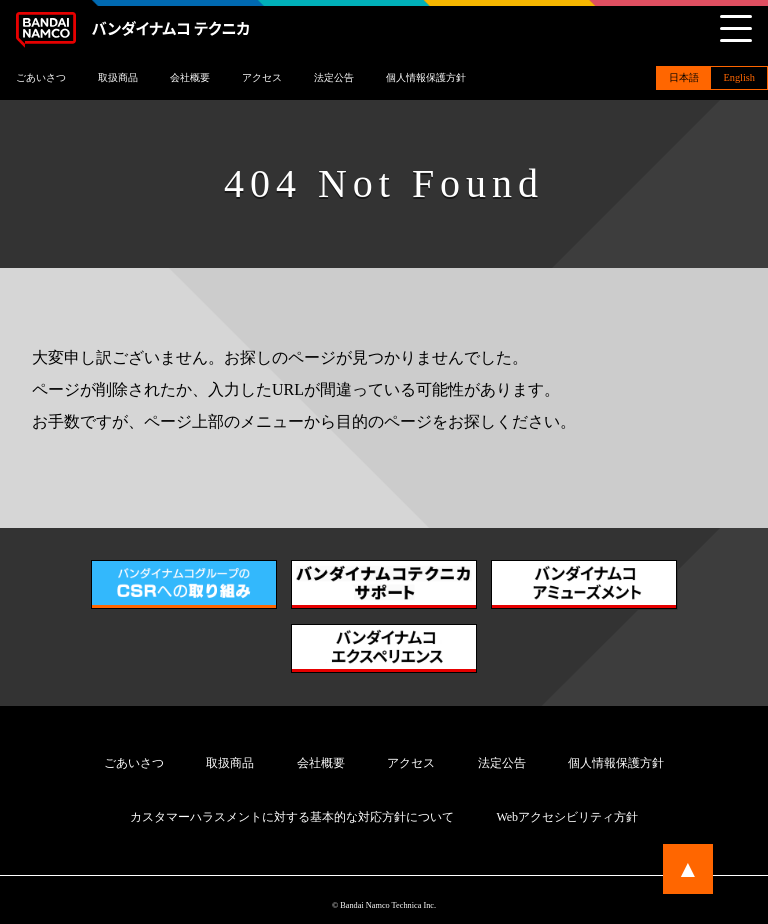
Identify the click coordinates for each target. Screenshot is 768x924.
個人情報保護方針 (426, 77)
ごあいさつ (41, 77)
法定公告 (334, 77)
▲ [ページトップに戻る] (688, 869)
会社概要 (190, 77)
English (739, 77)
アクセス (262, 77)
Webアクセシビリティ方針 (567, 817)
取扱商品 (118, 77)
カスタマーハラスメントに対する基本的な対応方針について (292, 817)
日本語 (684, 77)
